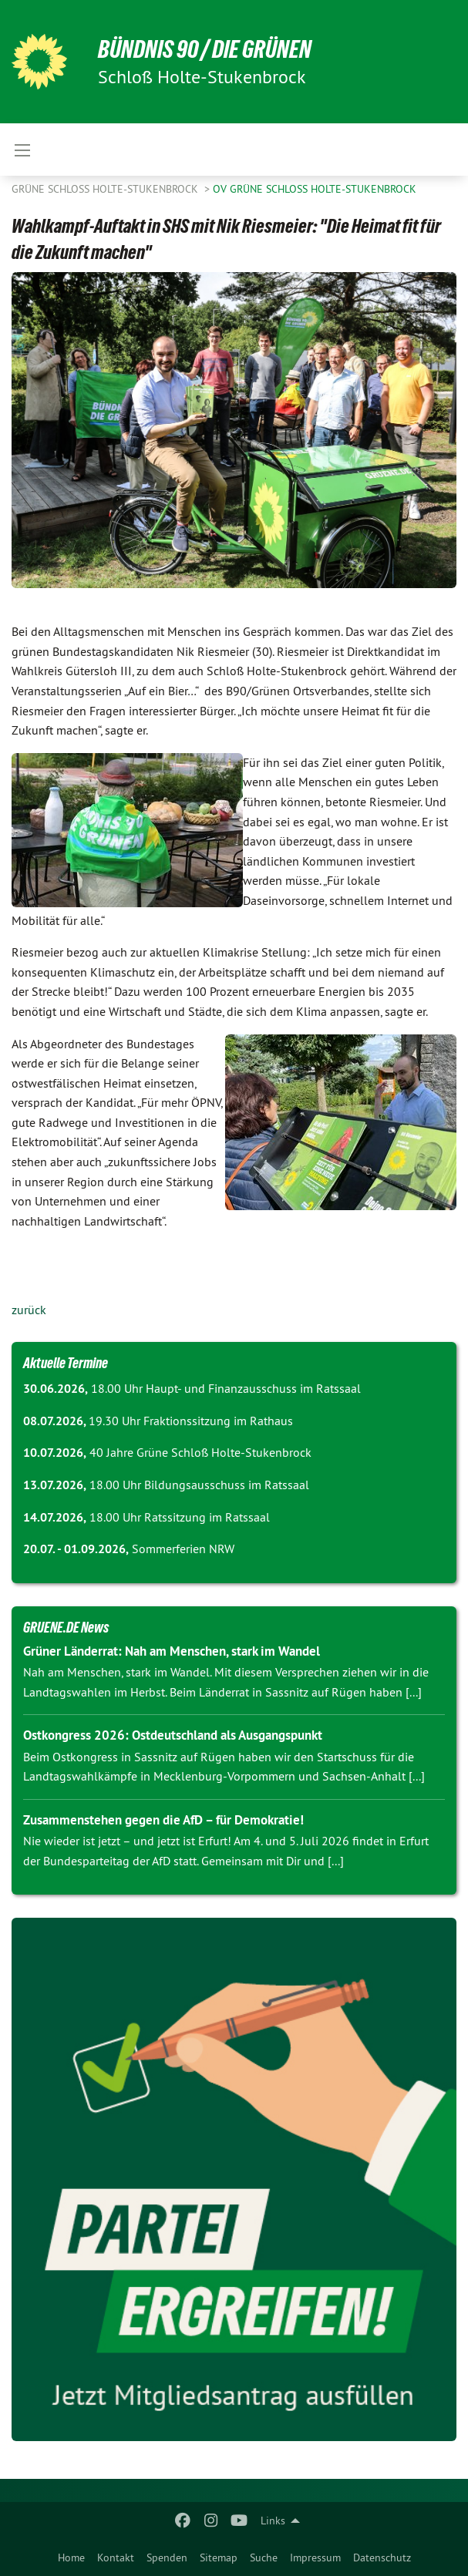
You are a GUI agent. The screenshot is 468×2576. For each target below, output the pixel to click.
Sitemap (218, 2557)
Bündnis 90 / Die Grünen (204, 49)
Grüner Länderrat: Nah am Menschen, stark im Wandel (171, 1651)
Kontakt (115, 2557)
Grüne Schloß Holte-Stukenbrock (106, 189)
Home (71, 2557)
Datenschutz (382, 2557)
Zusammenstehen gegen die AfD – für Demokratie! (163, 1819)
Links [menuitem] (273, 2520)
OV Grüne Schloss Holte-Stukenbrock (314, 189)
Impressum (315, 2557)
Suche (264, 2557)
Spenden (166, 2557)
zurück (29, 1309)
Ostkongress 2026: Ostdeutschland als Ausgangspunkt (172, 1735)
